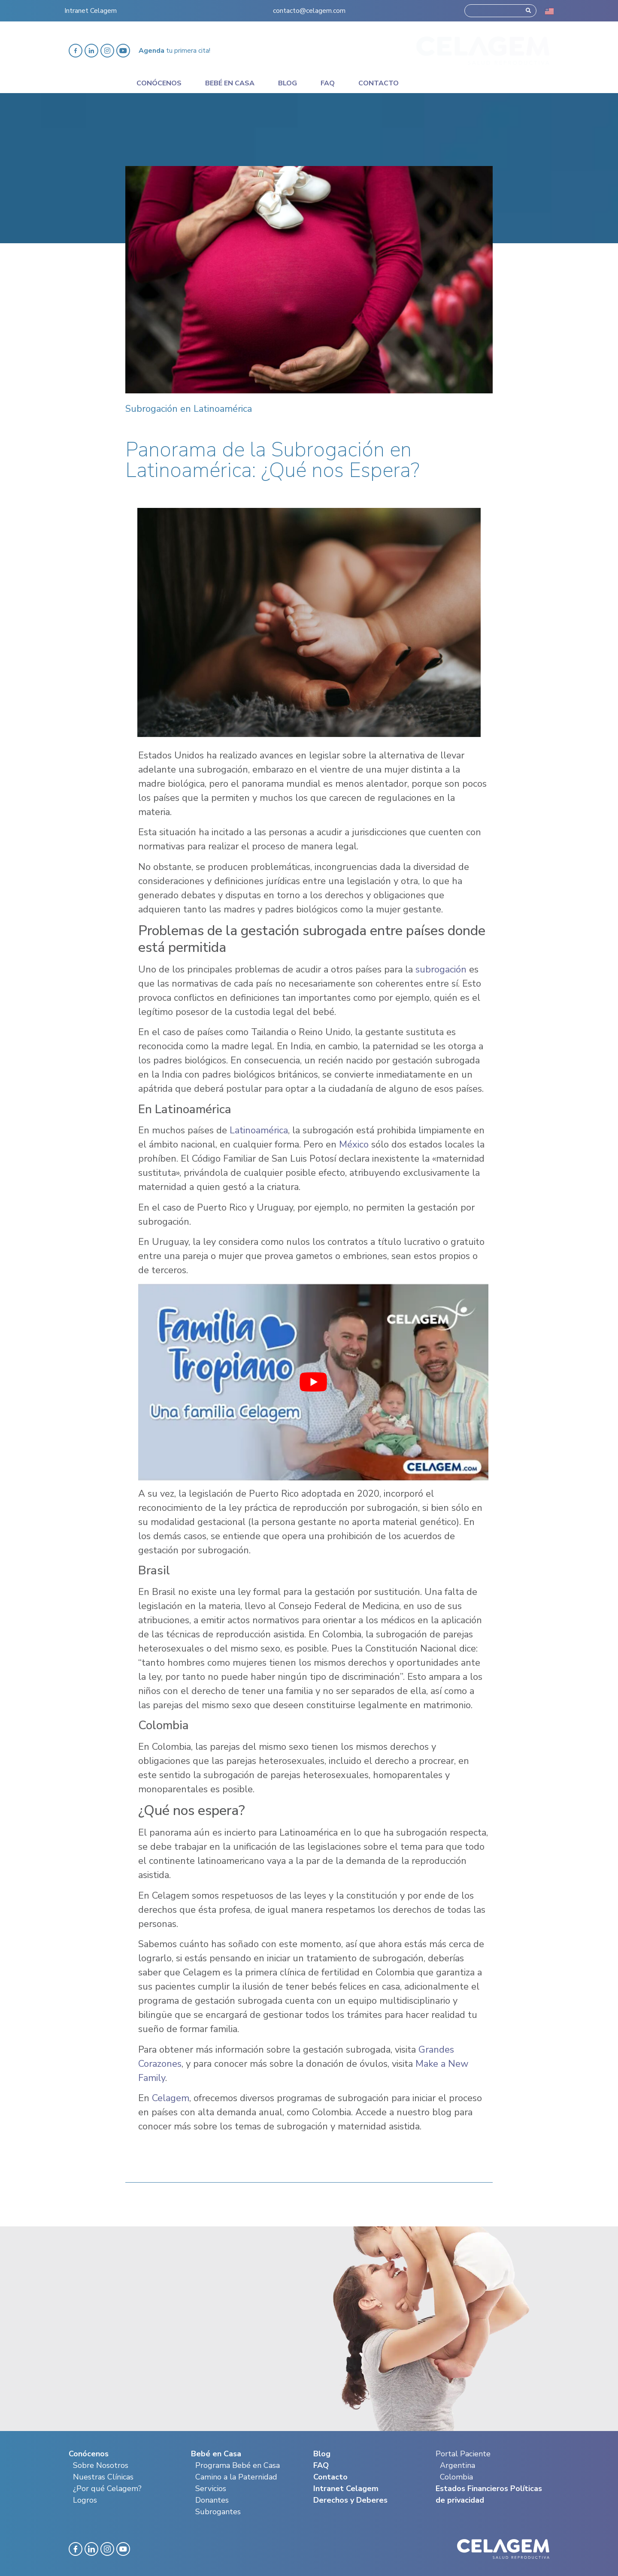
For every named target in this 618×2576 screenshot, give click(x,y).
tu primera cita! (174, 50)
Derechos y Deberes (350, 2500)
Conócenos (159, 83)
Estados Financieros (472, 2488)
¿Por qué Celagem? (107, 2488)
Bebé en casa (229, 83)
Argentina (457, 2465)
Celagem (170, 2098)
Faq (328, 83)
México (352, 1144)
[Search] (528, 10)
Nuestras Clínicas (103, 2477)
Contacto (378, 83)
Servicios (210, 2488)
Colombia (456, 2477)
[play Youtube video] (313, 1381)
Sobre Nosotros (100, 2465)
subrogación (441, 969)
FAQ (321, 2465)
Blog (287, 83)
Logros (85, 2500)
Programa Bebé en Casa (237, 2465)
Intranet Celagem (90, 10)
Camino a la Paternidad (236, 2477)
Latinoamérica (259, 1130)
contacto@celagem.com (309, 10)
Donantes (212, 2500)
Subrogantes (218, 2512)
